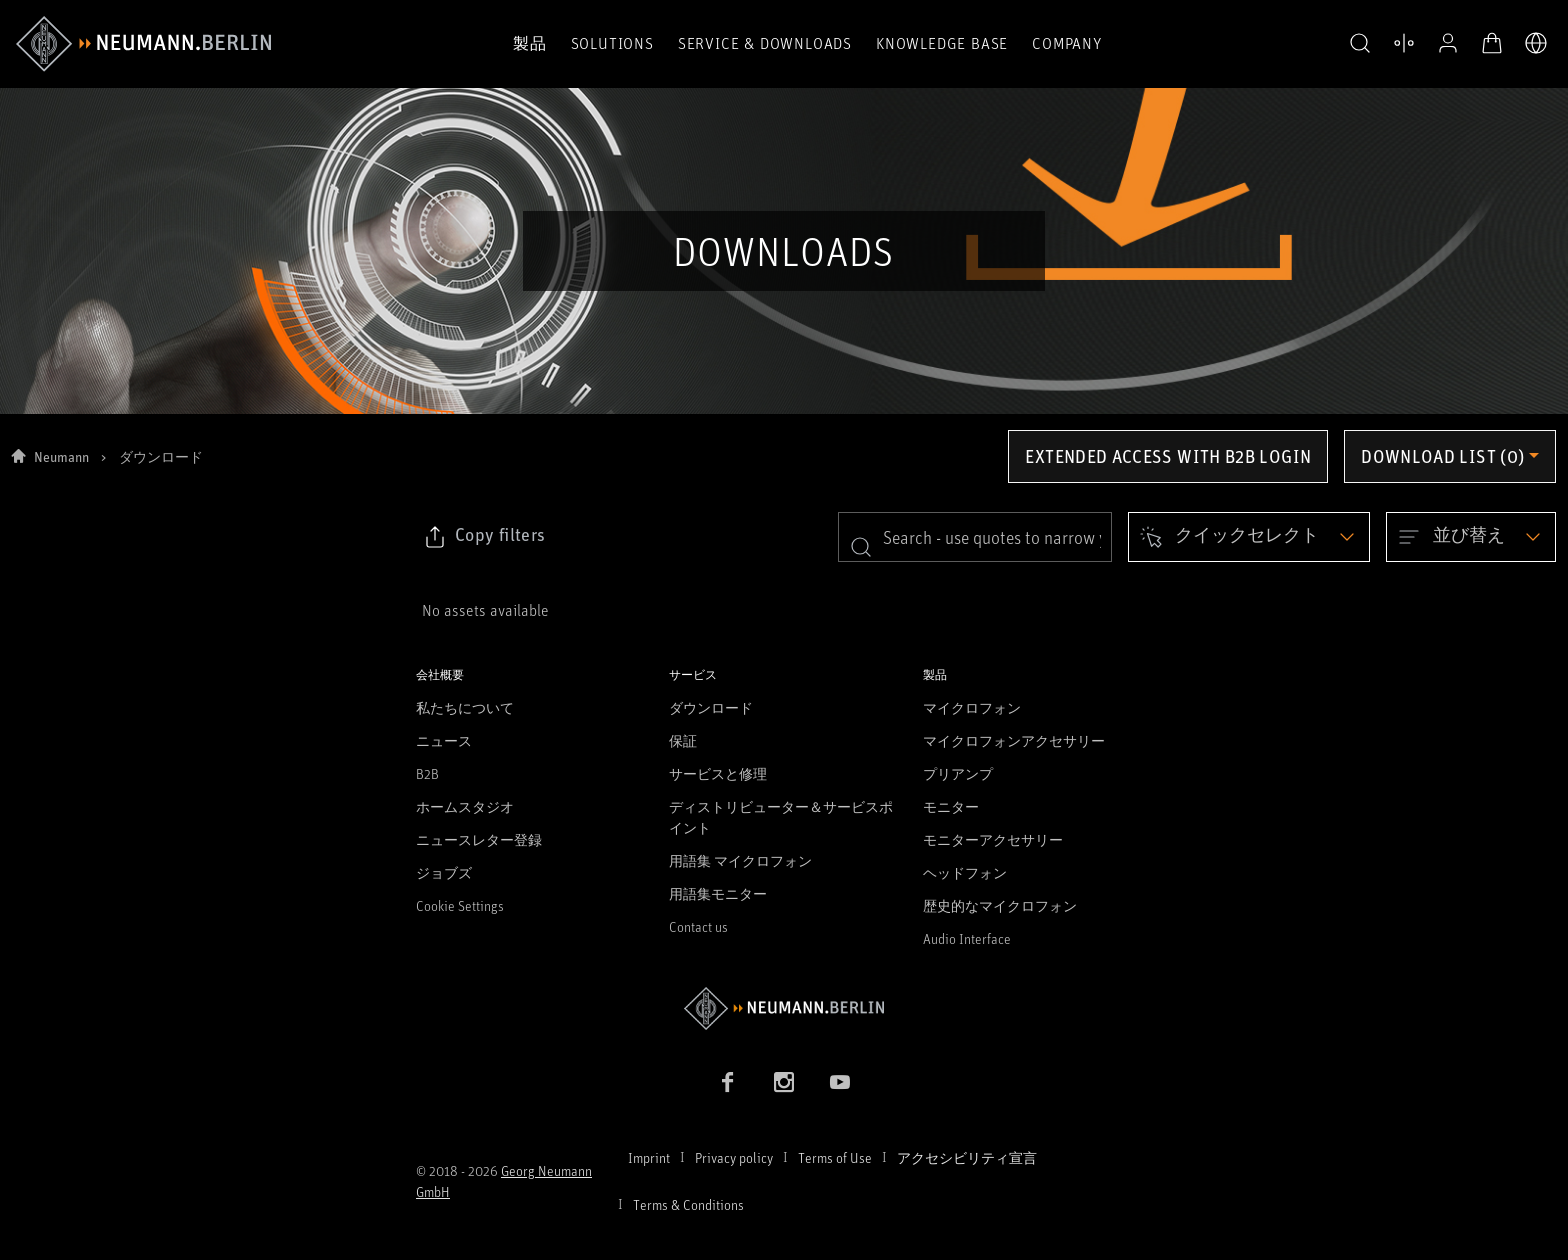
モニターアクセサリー (993, 839)
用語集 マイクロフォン (740, 860)
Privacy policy (734, 1157)
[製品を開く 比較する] (1404, 43)
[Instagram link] (784, 1082)
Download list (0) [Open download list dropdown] (1442, 456)
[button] (1360, 44)
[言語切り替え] (1536, 43)
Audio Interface (967, 938)
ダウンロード (711, 707)
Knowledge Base (942, 43)
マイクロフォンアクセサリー (1014, 740)
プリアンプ (958, 773)
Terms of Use (835, 1157)
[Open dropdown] (1249, 537)
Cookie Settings (460, 905)
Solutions (612, 43)
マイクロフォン (972, 707)
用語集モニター (718, 893)
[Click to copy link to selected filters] (484, 537)
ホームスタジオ (465, 806)
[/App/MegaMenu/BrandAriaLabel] (143, 44)
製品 (530, 43)
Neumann (61, 456)
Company (1067, 43)
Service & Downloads (765, 43)
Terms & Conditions (688, 1204)
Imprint (649, 1157)
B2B (427, 773)
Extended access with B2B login (1168, 456)
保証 (683, 740)
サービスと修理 (718, 773)
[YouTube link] (840, 1082)
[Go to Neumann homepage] (784, 1008)
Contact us (698, 926)
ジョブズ (444, 872)
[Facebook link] (728, 1082)
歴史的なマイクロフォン (1000, 905)
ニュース (444, 740)
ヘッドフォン (965, 872)
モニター (951, 806)
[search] (975, 537)
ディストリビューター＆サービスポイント (781, 817)
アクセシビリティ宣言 (967, 1157)
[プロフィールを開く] (1448, 43)
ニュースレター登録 (479, 839)
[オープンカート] (1492, 43)
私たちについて (465, 707)
